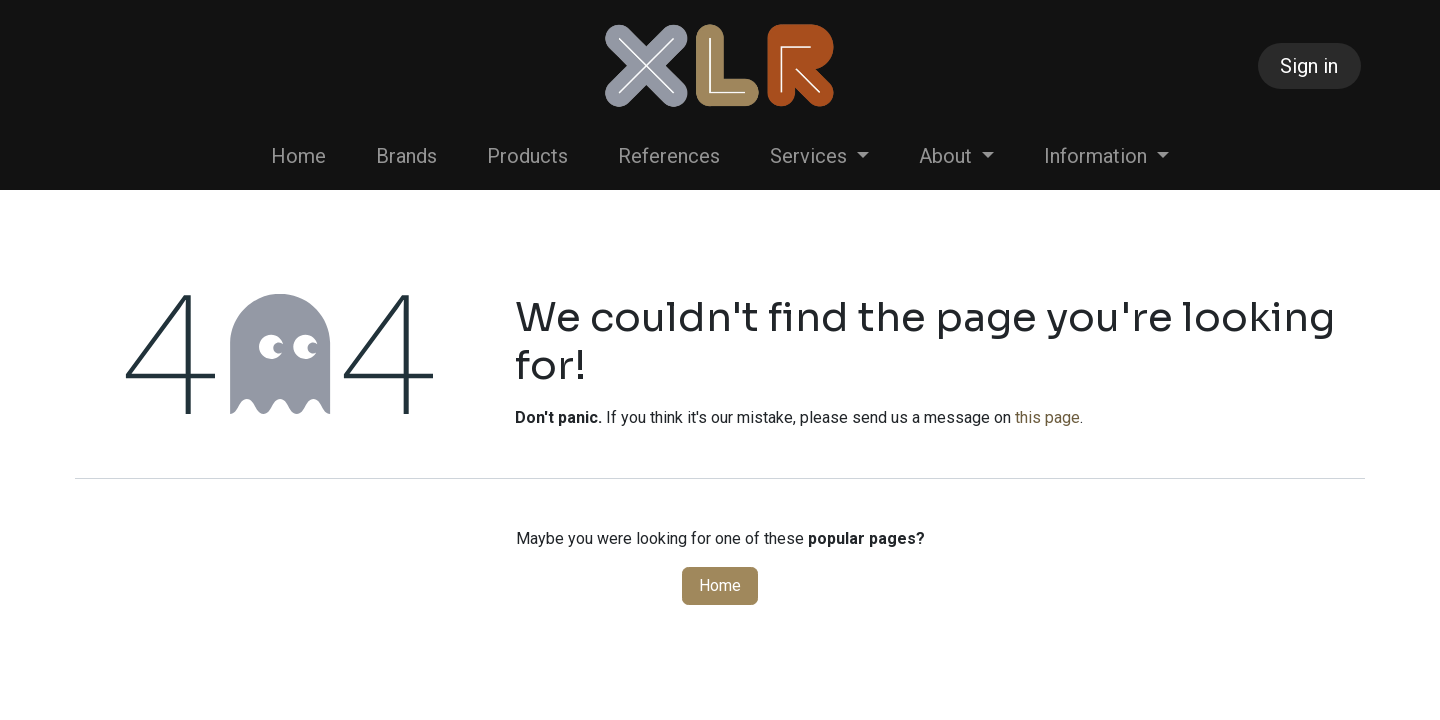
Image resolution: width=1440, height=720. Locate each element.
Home (720, 585)
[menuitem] (298, 156)
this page (1047, 417)
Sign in (1309, 66)
